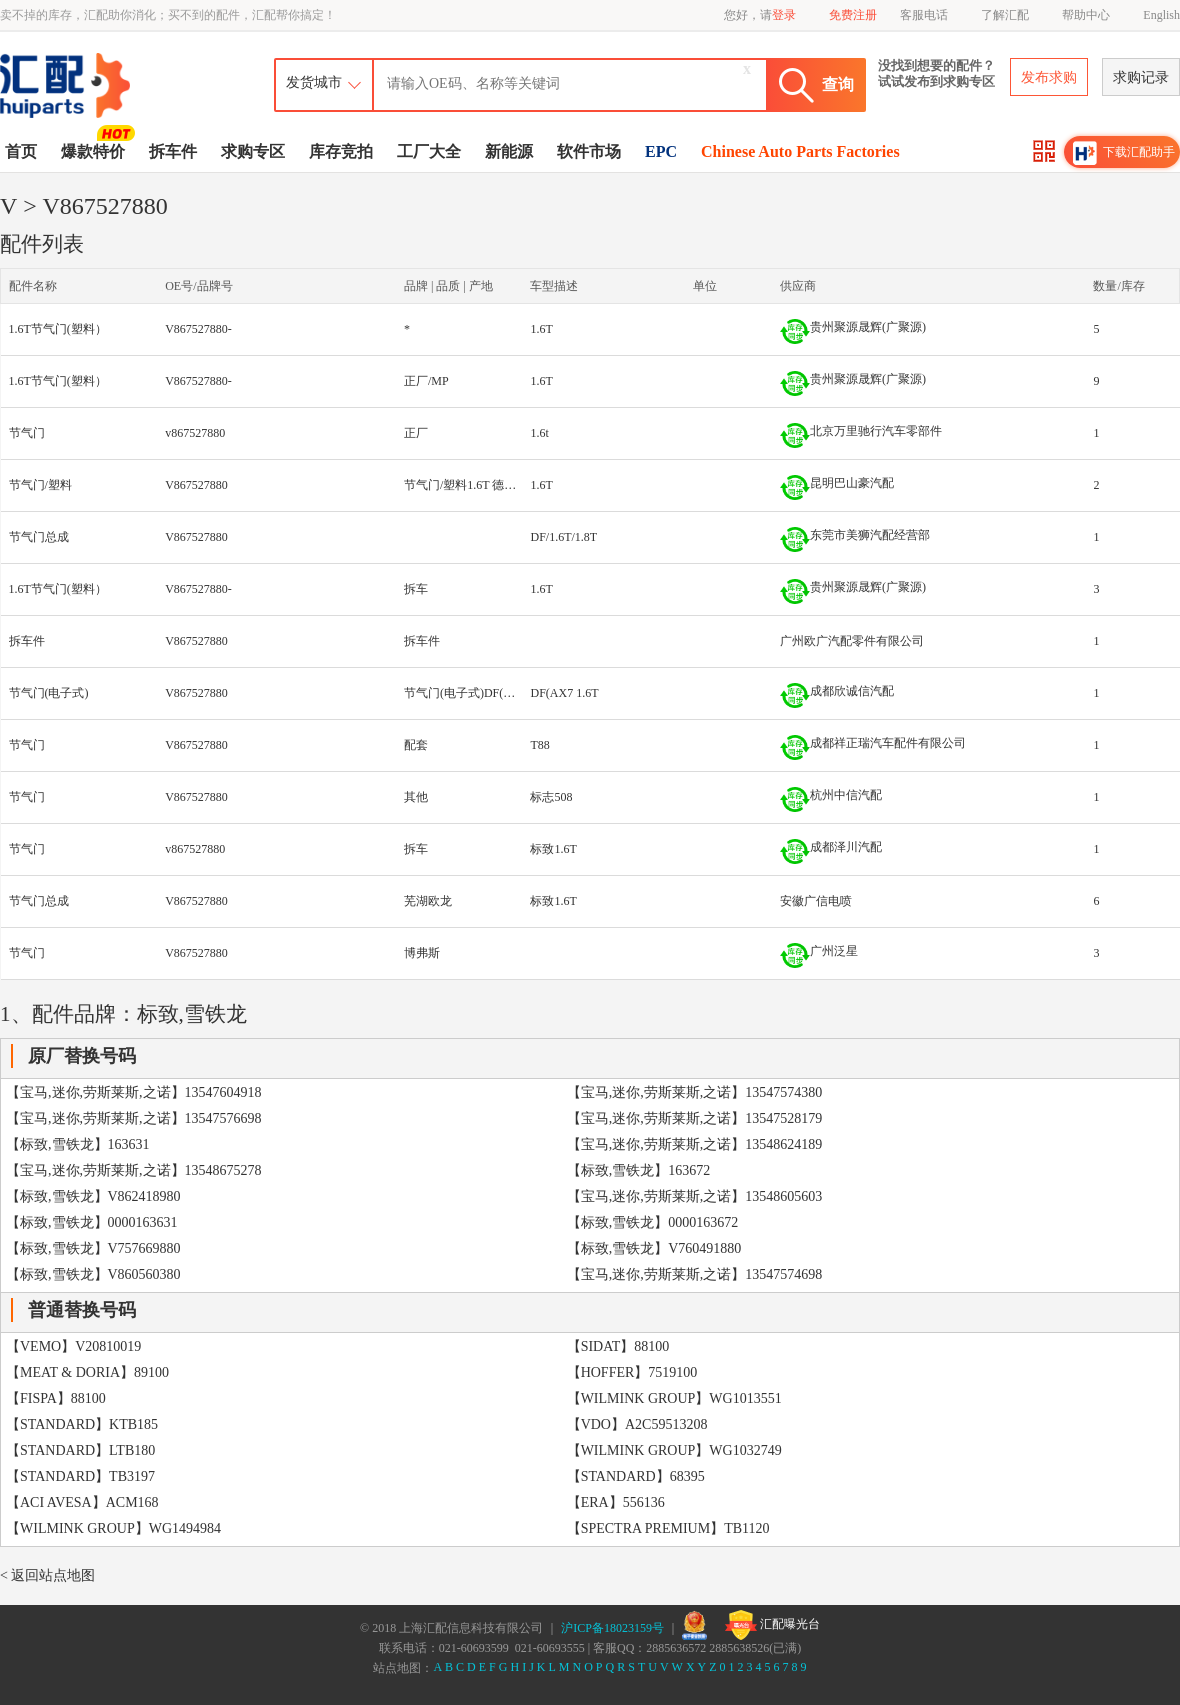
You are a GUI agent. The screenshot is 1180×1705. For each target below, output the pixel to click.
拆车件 (173, 151)
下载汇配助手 (1124, 153)
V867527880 (196, 485)
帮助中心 (1086, 15)
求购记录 (1141, 77)
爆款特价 (95, 150)
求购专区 (253, 151)
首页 (21, 151)
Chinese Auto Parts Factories (800, 151)
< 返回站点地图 (47, 1575)
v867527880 (195, 433)
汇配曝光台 (772, 1625)
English (1161, 15)
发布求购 (1049, 77)
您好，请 (760, 15)
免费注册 (853, 15)
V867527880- (198, 329)
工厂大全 (429, 151)
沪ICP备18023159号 (612, 1628)
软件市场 (589, 151)
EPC (661, 151)
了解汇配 (1005, 15)
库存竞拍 (341, 151)
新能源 (509, 151)
